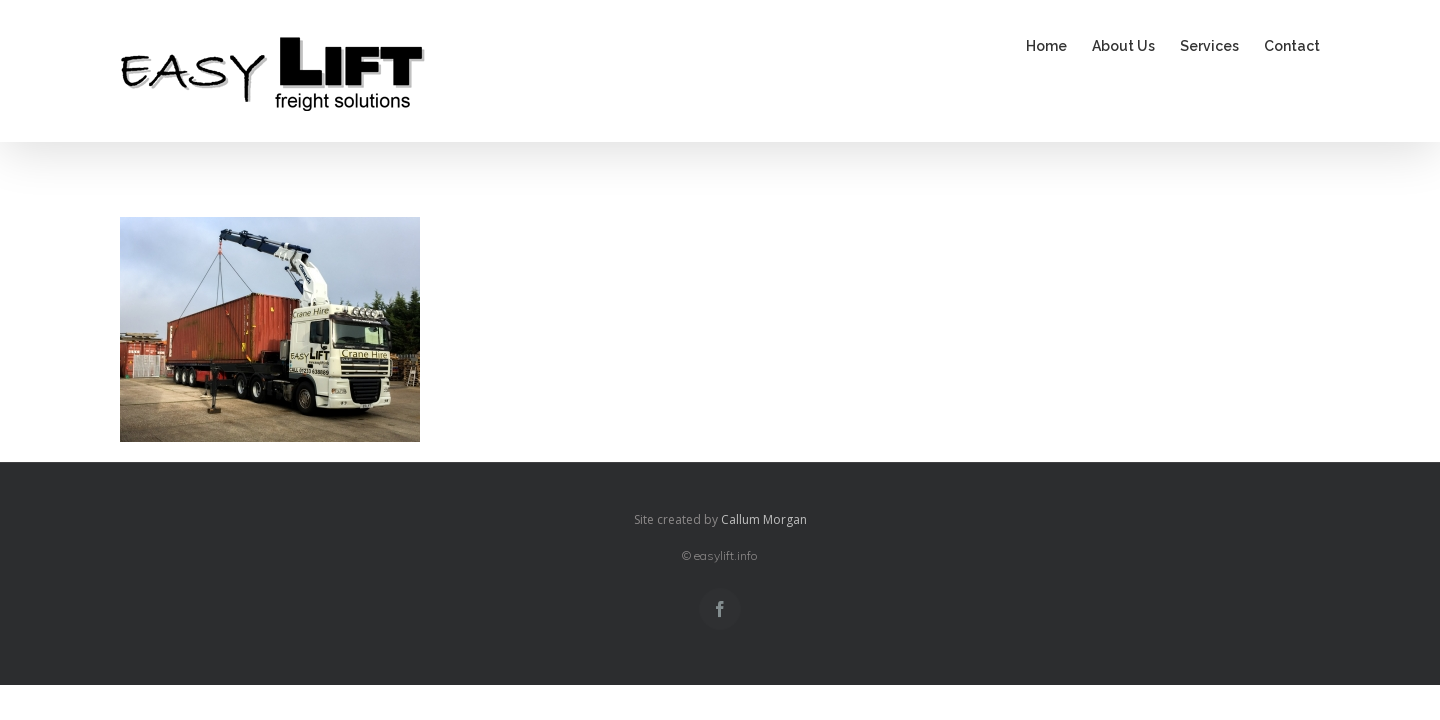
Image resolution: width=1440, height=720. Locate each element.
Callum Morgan (764, 519)
